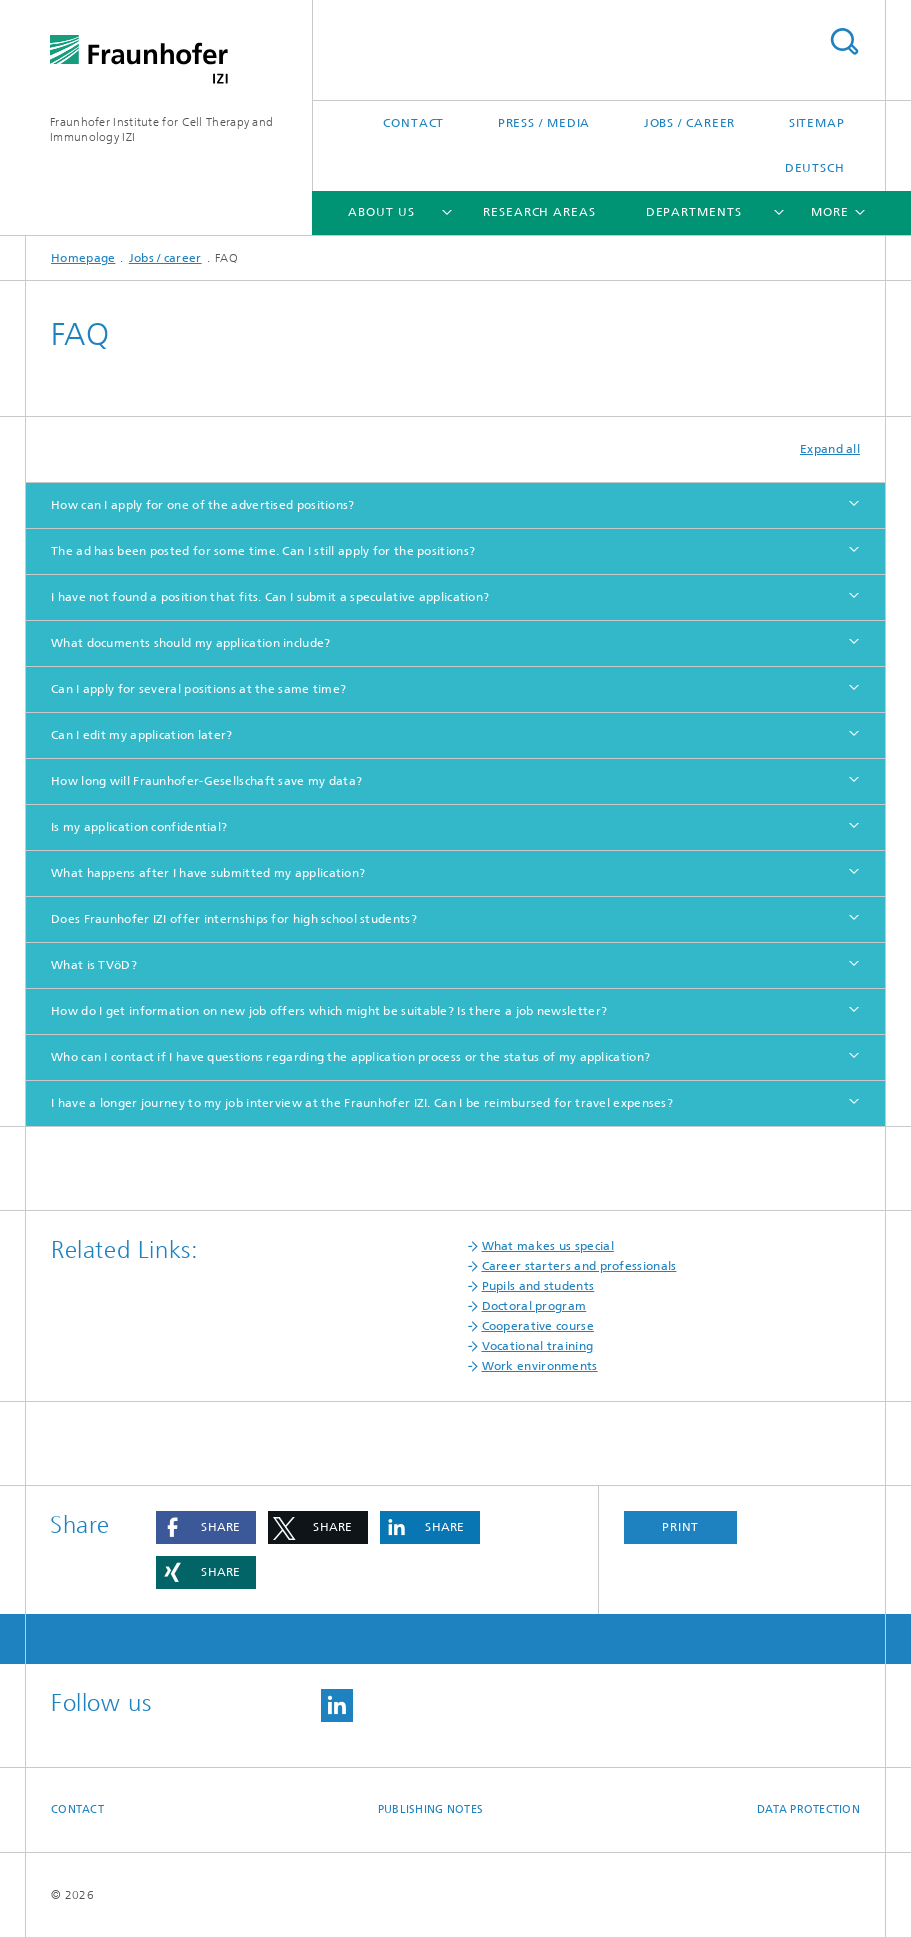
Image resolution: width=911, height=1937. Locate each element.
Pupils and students (538, 1286)
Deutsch (815, 168)
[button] (206, 1527)
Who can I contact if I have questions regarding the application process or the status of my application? (350, 1057)
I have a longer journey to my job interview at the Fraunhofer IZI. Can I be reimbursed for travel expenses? (362, 1103)
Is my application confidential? (139, 827)
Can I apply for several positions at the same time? (198, 689)
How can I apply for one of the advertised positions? (203, 505)
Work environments (540, 1366)
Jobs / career (690, 123)
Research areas (539, 212)
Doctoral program (534, 1306)
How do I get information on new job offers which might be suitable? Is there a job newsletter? (329, 1011)
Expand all (830, 449)
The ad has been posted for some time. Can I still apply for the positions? (263, 551)
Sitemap (817, 123)
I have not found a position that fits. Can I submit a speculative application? (270, 597)
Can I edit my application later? (142, 735)
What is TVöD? (94, 965)
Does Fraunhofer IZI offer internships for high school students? (234, 919)
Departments (694, 212)
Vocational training (538, 1346)
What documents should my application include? (191, 643)
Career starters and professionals (579, 1266)
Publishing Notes (430, 1809)
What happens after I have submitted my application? (208, 873)
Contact (413, 123)
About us (381, 212)
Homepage (83, 258)
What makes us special (548, 1246)
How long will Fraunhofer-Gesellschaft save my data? (206, 781)
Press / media (544, 123)
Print (681, 1527)
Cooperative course (538, 1326)
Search (844, 41)
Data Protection (808, 1809)
